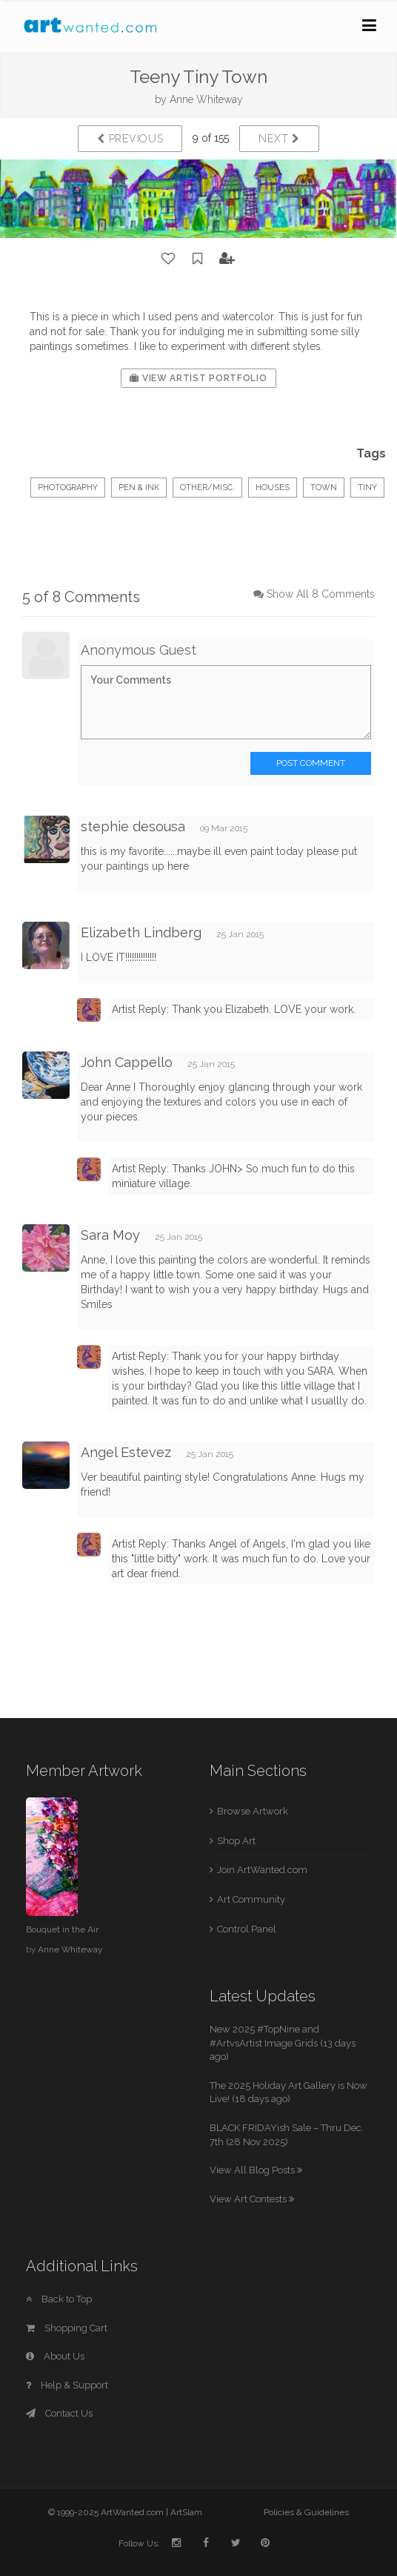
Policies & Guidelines (306, 2512)
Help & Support (67, 2385)
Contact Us (59, 2413)
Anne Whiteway (206, 99)
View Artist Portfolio (198, 378)
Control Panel (246, 1929)
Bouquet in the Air (62, 1929)
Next (278, 139)
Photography (68, 487)
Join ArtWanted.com (262, 1869)
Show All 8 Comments (321, 594)
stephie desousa (133, 826)
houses (273, 487)
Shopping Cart (66, 2328)
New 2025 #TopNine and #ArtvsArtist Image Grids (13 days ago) (283, 2043)
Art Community (251, 1899)
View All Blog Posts (256, 2170)
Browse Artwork (252, 1811)
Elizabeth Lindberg (141, 932)
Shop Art (236, 1840)
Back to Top (59, 2299)
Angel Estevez (126, 1452)
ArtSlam (186, 2512)
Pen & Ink (139, 487)
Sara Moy (110, 1235)
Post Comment (310, 763)
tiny (367, 487)
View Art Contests (252, 2199)
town (323, 487)
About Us (55, 2356)
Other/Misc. (207, 487)
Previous (130, 139)
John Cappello (127, 1062)
